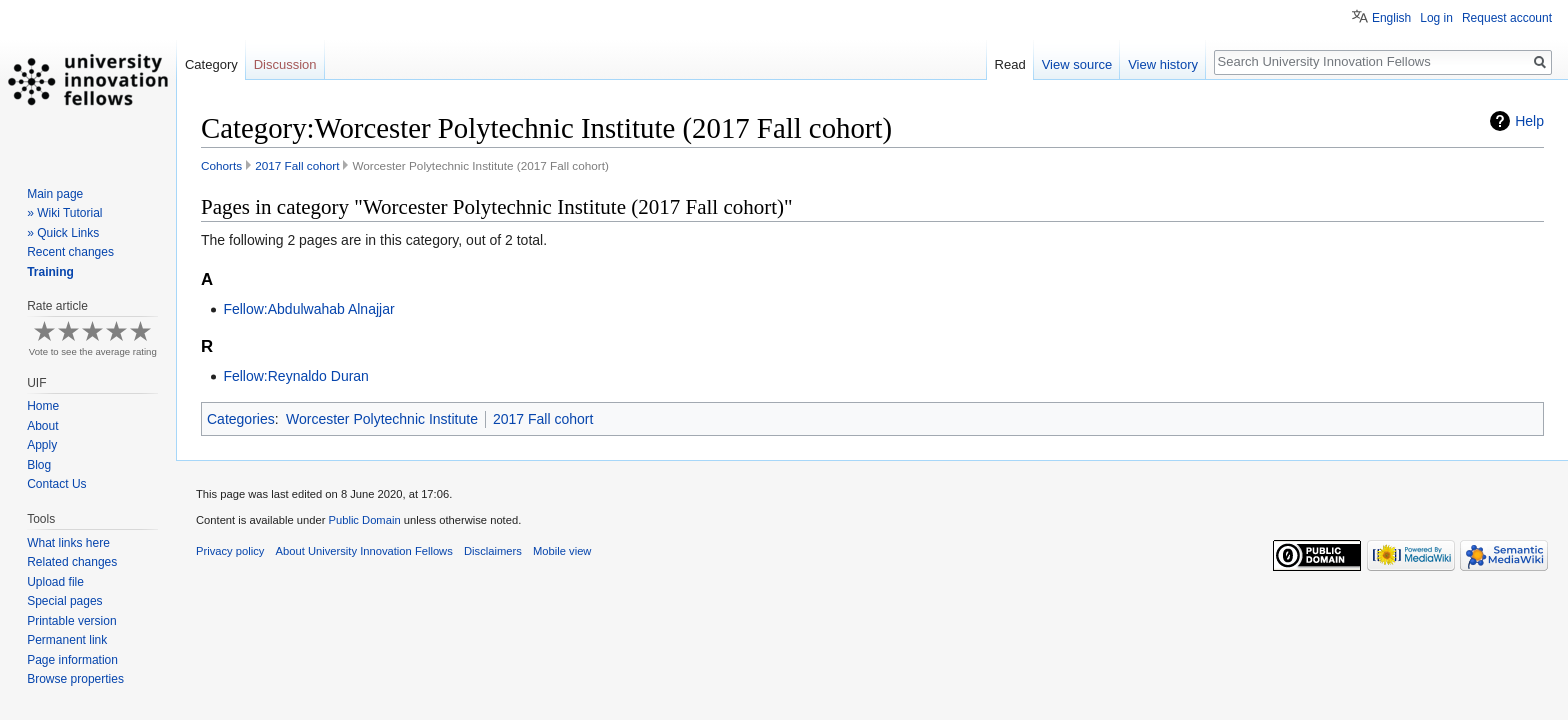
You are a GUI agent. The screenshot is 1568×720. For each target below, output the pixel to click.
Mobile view (562, 551)
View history (1163, 64)
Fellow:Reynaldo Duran (296, 376)
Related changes (72, 562)
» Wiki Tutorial (64, 213)
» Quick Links (63, 233)
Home (43, 406)
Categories (241, 419)
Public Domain (364, 520)
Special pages (64, 601)
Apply (42, 445)
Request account (1507, 18)
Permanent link (67, 640)
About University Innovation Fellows (364, 551)
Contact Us (56, 484)
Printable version (71, 621)
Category (211, 64)
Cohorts (221, 165)
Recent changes (70, 252)
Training (50, 272)
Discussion (285, 64)
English (1391, 18)
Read (1010, 64)
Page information (72, 660)
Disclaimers (493, 551)
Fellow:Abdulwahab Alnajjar (308, 309)
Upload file (55, 582)
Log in (1436, 18)
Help (1529, 121)
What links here (68, 543)
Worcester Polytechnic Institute (382, 419)
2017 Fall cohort (297, 165)
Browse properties (75, 679)
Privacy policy (230, 551)
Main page (55, 194)
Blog (39, 465)
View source (1077, 64)
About (42, 426)
